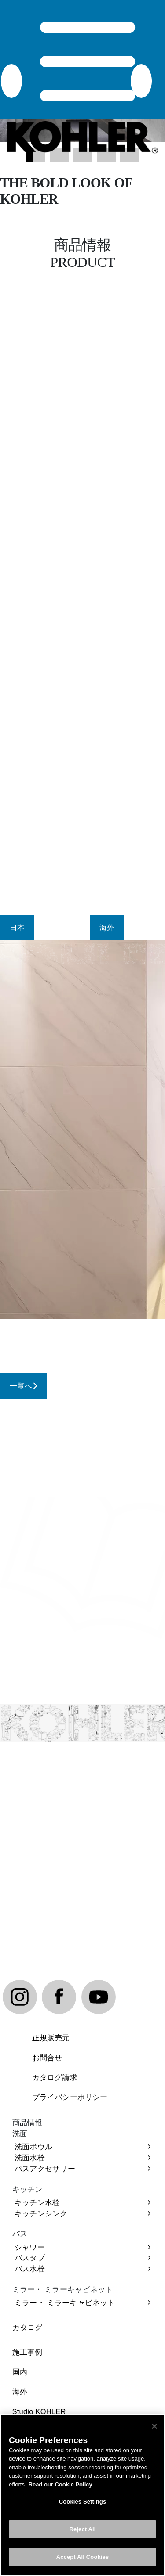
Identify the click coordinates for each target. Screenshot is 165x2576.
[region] (82, 2495)
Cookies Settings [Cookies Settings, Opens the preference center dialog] (82, 2501)
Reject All (82, 2529)
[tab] (17, 927)
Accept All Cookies (82, 2557)
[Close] (154, 2426)
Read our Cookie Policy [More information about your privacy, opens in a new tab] (60, 2484)
